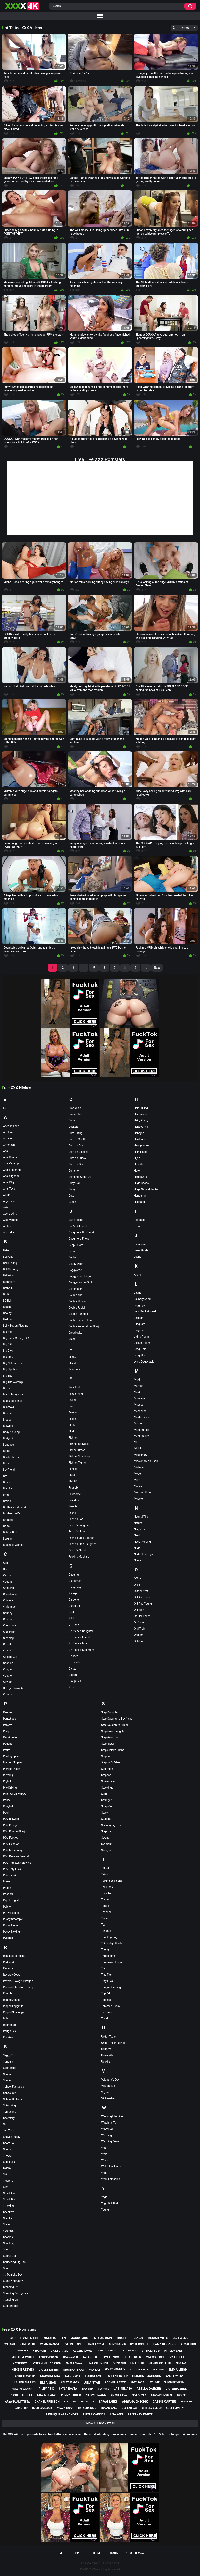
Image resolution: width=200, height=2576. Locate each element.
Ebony (72, 1356)
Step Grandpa (109, 1737)
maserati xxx (73, 2369)
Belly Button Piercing (15, 1325)
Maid (137, 1379)
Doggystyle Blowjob (80, 1276)
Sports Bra (9, 2255)
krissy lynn (174, 2351)
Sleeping (8, 2180)
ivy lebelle (177, 2357)
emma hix (22, 2350)
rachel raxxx (115, 2382)
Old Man (139, 1609)
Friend (72, 1512)
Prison (7, 1887)
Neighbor (139, 1529)
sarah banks (108, 2401)
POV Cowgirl (10, 1825)
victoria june (176, 2389)
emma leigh (177, 2369)
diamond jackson (146, 2376)
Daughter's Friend (79, 1238)
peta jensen (132, 2357)
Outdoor (139, 1641)
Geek (72, 1612)
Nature (138, 1522)
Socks (7, 2224)
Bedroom (8, 1319)
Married (138, 1385)
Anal (6, 1151)
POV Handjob (11, 1843)
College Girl (10, 1656)
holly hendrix (115, 2369)
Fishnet (73, 1437)
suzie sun (119, 2363)
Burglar (7, 1538)
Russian (8, 2037)
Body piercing (11, 1432)
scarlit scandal (107, 2350)
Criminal (8, 1694)
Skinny (7, 2168)
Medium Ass (141, 1429)
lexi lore (153, 2382)
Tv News (106, 2012)
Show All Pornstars (100, 2423)
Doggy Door (76, 1263)
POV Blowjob (11, 1818)
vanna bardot (49, 2344)
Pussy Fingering (12, 1925)
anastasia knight (23, 2388)
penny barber (71, 2395)
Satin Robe (9, 2067)
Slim (5, 2186)
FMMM (73, 1481)
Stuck (104, 1812)
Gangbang (75, 1587)
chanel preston (47, 2401)
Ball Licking (10, 1263)
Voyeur (105, 2092)
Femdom (74, 1412)
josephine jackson (46, 2363)
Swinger (106, 1850)
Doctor (73, 1257)
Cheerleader (10, 1594)
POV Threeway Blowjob (17, 1862)
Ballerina (8, 1275)
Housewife (140, 1176)
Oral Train (139, 1628)
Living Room (141, 1336)
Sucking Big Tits (111, 1825)
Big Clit (7, 1344)
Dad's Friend (76, 1219)
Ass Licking (10, 1213)
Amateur (8, 1138)
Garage (73, 1593)
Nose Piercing (142, 1541)
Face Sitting (76, 1393)
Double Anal (76, 1295)
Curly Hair (74, 1183)
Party (6, 1731)
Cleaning (8, 1638)
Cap (5, 1562)
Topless (106, 1999)
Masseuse (140, 1410)
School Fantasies (13, 2086)
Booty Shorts (11, 1457)
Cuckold (74, 1126)
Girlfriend (74, 1624)
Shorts (7, 2149)
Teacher (106, 1912)
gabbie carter (164, 2401)
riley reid (46, 2389)
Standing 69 (10, 2287)
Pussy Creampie (13, 1919)
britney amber (152, 2407)
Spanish (8, 2237)
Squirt (6, 2268)
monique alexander (62, 2414)
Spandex (8, 2230)
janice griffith (160, 2363)
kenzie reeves (23, 2369)
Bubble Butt (10, 1532)
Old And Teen (142, 1597)
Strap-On (106, 1806)
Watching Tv (108, 2122)
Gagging (74, 1574)
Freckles (74, 1500)
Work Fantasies (110, 2179)
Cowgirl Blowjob (13, 1688)
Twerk (105, 2018)
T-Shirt (105, 1868)
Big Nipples (10, 1369)
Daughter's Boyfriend (81, 1232)
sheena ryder (118, 2376)
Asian (6, 1207)
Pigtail (7, 1781)
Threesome (108, 1955)
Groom (73, 1674)
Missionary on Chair (146, 1461)
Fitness (73, 1468)
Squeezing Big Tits (14, 2262)
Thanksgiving (109, 1937)
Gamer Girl (75, 1580)
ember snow (74, 2363)
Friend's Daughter (79, 1525)
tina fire (122, 2338)
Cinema (7, 1619)
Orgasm (138, 1634)
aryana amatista (17, 2401)
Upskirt (105, 2061)
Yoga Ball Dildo (110, 2203)
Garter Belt (75, 1605)
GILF (71, 1618)
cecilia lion (180, 2337)
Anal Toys (9, 1188)
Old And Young (143, 1603)
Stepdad (106, 1756)
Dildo (72, 1251)
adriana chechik (135, 2401)
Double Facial (77, 1307)
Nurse (137, 1560)
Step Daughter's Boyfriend (117, 1718)
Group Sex (75, 1681)
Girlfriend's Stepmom (81, 1649)
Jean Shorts (141, 1250)
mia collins (155, 2357)
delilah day (129, 2407)
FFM (71, 1431)
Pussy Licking (11, 1931)
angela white (23, 2357)
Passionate (10, 1737)
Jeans (137, 1256)
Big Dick (8, 1350)
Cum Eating (76, 1133)
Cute (71, 1195)
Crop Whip (75, 1107)
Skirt (6, 2174)
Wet (103, 2147)
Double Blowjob (78, 1301)
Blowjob (8, 1425)
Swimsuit (106, 1843)
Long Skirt (140, 1355)
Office (137, 1578)
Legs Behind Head (145, 1311)
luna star (91, 2382)
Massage (139, 1398)
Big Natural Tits (12, 1363)
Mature (138, 1423)
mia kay (94, 2369)
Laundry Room (142, 1299)
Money (138, 1486)
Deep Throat (76, 1245)
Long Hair (140, 1349)
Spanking (8, 2243)
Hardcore (139, 1139)
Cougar (7, 1669)
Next (157, 967)
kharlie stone (95, 2344)
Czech (72, 1201)
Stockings (107, 1787)
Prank (6, 1881)
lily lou (138, 2338)
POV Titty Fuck (12, 1869)
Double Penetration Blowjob (85, 1326)
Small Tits (9, 2199)
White (104, 2160)
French (73, 1506)
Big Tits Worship (13, 1382)
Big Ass (7, 1331)
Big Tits (7, 1375)
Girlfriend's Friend (79, 1637)
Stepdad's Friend (111, 1762)
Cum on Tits (76, 1164)
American (9, 1144)
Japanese (140, 1244)
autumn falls (139, 2369)
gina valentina (98, 2363)
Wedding (106, 2135)
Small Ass (9, 2193)
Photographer (11, 1756)
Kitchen (138, 1274)
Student (106, 1818)
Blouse (7, 1419)
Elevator (73, 1363)
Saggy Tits (9, 2055)
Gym (71, 1687)
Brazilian (8, 1488)
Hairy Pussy (141, 1120)
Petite (6, 1750)
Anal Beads (10, 1157)
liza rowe (137, 2363)
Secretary (9, 2118)
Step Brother (10, 2305)
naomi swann (96, 2395)
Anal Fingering (12, 1169)
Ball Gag (8, 1256)
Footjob (73, 1487)
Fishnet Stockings (79, 1456)
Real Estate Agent (14, 1955)
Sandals (8, 2061)
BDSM (7, 1300)
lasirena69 (123, 2389)
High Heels (140, 1151)
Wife (104, 2172)
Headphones (141, 1145)
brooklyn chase (161, 2395)
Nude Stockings (143, 1554)
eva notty (87, 2401)
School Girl (9, 2092)
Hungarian (140, 1195)
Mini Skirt (139, 1448)
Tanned (105, 1899)
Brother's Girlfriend (14, 1507)
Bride (6, 1494)
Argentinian (10, 1201)
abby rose (137, 2382)
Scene (7, 2080)
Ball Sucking (10, 1269)
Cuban (72, 1120)
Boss (6, 1463)
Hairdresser (141, 1114)
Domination (76, 1288)
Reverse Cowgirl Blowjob (18, 1981)
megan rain (103, 2338)
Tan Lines (107, 1887)
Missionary (140, 1454)
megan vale (108, 2407)
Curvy (72, 1189)
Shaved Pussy (11, 2136)
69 (4, 1107)
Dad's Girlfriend (78, 1226)
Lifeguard (139, 1324)
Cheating (8, 1587)
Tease (104, 1918)
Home (59, 2553)
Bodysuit (8, 1438)
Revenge (8, 1968)
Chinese (8, 1600)
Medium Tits (141, 1436)
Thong (105, 1949)
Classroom (9, 1631)
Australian (9, 1232)
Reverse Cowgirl (13, 1974)
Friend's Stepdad (79, 1550)
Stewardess (108, 1781)
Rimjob (7, 1993)
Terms (96, 2553)
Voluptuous (108, 2085)
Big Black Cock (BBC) (16, 1338)
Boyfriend (9, 1469)
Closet (7, 1644)
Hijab (137, 1158)
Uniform (106, 2049)
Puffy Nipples (11, 1912)
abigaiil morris (25, 2376)
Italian (137, 1226)
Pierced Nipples (12, 1762)
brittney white (140, 2414)
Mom (137, 1479)
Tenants (106, 1930)
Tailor (104, 1874)
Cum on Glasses (78, 1151)
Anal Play (8, 1182)
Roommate (10, 2024)
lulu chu (70, 2401)
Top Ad (105, 1993)
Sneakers (8, 2211)
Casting (7, 1575)
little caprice (94, 2414)
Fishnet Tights (77, 1462)
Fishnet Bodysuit (79, 1443)
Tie (103, 1968)
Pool (6, 1812)
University (107, 2055)
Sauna (7, 2074)
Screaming (9, 2111)
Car (5, 1569)
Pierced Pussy (11, 1768)
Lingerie (139, 1330)
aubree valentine (24, 2338)
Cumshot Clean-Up (80, 1176)
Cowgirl (7, 1681)
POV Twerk (9, 1875)
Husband (139, 1201)
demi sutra (138, 2395)
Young (105, 2209)
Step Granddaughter (113, 1731)
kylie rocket (139, 2344)
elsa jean (48, 2382)
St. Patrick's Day (13, 2274)
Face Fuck (75, 1387)
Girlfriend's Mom (78, 1643)
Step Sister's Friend (112, 1750)
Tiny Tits (106, 1974)
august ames (94, 2376)
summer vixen (174, 2382)
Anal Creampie (12, 1163)
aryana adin (70, 2357)
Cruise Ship (75, 1114)
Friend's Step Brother (81, 1537)
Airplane (8, 1132)
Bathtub (8, 1288)
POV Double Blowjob (15, 1831)
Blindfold (8, 1407)
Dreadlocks (75, 1332)
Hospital (139, 1164)
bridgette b (151, 2350)
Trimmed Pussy (110, 2006)
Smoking (8, 2205)
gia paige (103, 2388)
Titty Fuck (107, 1981)
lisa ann (116, 2414)
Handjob (139, 1133)
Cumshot (74, 1170)
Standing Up (10, 2299)
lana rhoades (164, 2344)
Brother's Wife (11, 1513)
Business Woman (13, 1544)
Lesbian (138, 1317)
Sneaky (7, 2218)
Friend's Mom (77, 1531)
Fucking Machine (79, 1556)
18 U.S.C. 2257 (135, 2553)
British (7, 1501)
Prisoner (8, 1894)
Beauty (7, 1313)
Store (104, 1793)
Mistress (139, 1467)
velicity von (129, 2350)
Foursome (75, 1493)
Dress (72, 1338)
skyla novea (68, 2388)
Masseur (139, 1404)
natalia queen (55, 2338)
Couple (7, 1675)
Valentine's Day (110, 2079)
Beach (7, 1306)
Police (7, 1800)
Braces (7, 1482)
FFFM (72, 1425)
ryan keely (187, 2401)
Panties (7, 1712)
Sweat (105, 1837)
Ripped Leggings (13, 2006)
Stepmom (107, 1768)
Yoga (104, 2197)
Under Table (108, 2036)
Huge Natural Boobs (146, 1189)
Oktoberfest (141, 1591)
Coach (7, 1650)
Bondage (8, 1444)
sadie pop (21, 2407)
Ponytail (8, 1806)
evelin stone (73, 2344)
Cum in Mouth (77, 1139)
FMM (72, 1475)
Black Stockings (12, 1400)
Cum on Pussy (77, 1158)
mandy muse (80, 2338)
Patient (7, 1743)
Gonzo (72, 1668)
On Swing (139, 1622)
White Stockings (111, 2166)
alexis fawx (82, 2351)
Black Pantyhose (13, 1394)
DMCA (114, 2553)
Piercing (8, 1775)
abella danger (149, 2389)
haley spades (70, 2382)
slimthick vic (117, 2344)
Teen (104, 1924)
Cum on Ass (76, 1145)
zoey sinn (87, 2388)
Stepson (106, 1775)
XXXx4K (96, 2569)
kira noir (39, 2350)
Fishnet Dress (77, 1450)
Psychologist (11, 1900)
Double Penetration (80, 1320)
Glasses (73, 1656)
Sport (6, 2249)
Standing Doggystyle (15, 2293)
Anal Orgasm (11, 1176)
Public (7, 1906)
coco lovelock (42, 2407)
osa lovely (175, 2408)
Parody (7, 1724)
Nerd (137, 1535)
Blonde (7, 1413)
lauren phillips (25, 2382)
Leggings (139, 1305)
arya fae (181, 2363)
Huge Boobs (141, 1183)
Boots (6, 1450)
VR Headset (108, 2098)
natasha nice (87, 2407)
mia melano (46, 2395)
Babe (6, 1250)
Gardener (74, 1599)
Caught (7, 1581)
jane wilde (28, 2344)
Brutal (6, 1526)
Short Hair (9, 2143)
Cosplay (8, 1663)
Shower (7, 2155)
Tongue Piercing (111, 1987)
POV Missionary (12, 1850)
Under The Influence (113, 2042)
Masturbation (142, 1417)
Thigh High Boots (111, 1943)
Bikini (6, 1388)
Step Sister (107, 1743)
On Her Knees (142, 1616)
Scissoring (9, 2105)
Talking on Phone (111, 1880)
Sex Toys (8, 2130)
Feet (71, 1406)
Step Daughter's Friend (115, 1724)
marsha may (50, 2376)
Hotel (137, 1170)
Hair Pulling (141, 1107)
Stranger (106, 1800)
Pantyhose (9, 1718)
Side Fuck (9, 2161)
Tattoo (105, 1905)
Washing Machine (112, 2116)
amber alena (119, 2395)
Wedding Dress (110, 2141)
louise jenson (48, 2357)
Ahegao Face (11, 1125)
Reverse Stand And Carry (18, 1987)
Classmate (9, 1625)
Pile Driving (10, 1787)
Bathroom (9, 1281)
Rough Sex (9, 2031)
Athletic (7, 1226)
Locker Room (142, 1342)
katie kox (19, 2363)
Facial (72, 1400)
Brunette (8, 1519)
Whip (104, 2154)
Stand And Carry (13, 2280)
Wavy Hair (107, 2128)
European (74, 1369)
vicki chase (59, 2350)
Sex (5, 2124)
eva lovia (9, 2344)
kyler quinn (72, 2376)
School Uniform (12, 2099)
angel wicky (175, 2376)
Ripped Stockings (13, 2012)
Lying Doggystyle (144, 1361)
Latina (137, 1292)
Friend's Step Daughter (82, 1544)
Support (78, 2553)
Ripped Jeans (11, 1999)
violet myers (49, 2369)
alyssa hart (188, 2344)
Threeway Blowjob (112, 1962)
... (146, 967)
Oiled (137, 1584)
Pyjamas (8, 1937)
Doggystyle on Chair (81, 1282)
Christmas (9, 1606)
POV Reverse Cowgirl (16, 1856)
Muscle (138, 1498)
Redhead (8, 1962)
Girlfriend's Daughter (81, 1631)
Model (137, 1473)
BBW (6, 1294)
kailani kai (89, 2357)
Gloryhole (74, 1662)
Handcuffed (141, 1126)
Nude (137, 1548)
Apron (6, 1194)
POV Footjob (10, 1837)
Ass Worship (10, 1219)
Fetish (72, 1418)
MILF (137, 1442)
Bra (5, 1475)
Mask (137, 1392)
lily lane (158, 2369)
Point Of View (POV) (15, 1793)
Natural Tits (141, 1516)
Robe (6, 2018)
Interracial (140, 1219)
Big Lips (8, 1356)
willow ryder (65, 2407)
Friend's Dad (76, 1519)
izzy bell (182, 2395)
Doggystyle (75, 1270)
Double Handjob (78, 1313)
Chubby (7, 1613)
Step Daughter (110, 1712)
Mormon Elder (142, 1492)
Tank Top (106, 1893)
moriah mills (158, 2338)
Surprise (106, 1831)
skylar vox (110, 2357)
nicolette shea (22, 2395)
